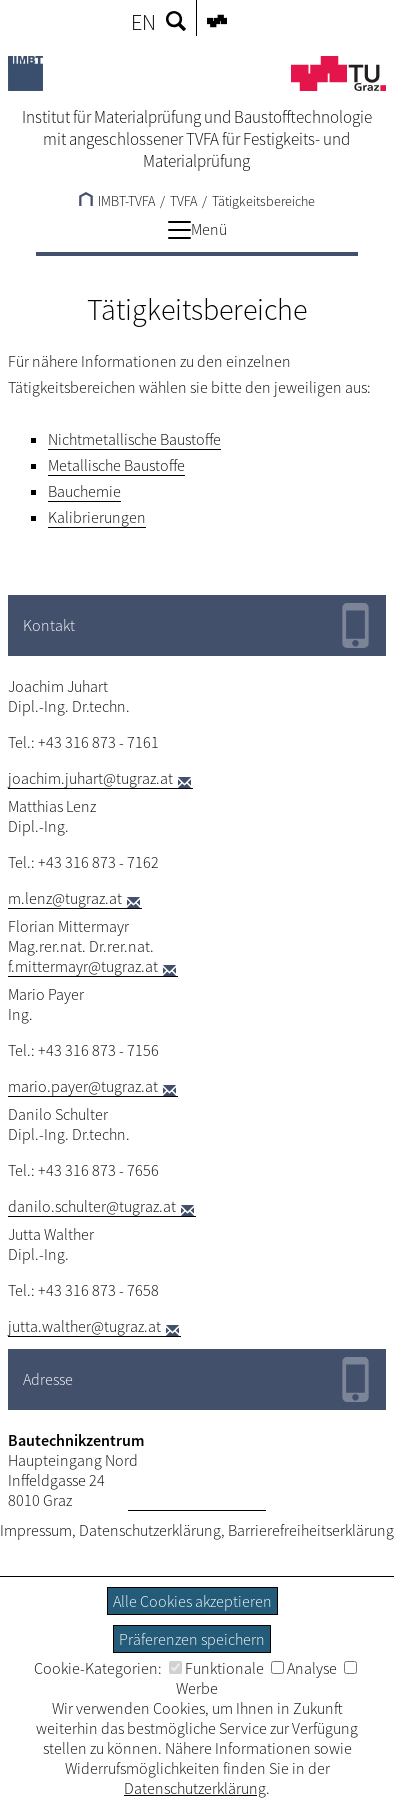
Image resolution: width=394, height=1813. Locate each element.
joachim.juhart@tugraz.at (90, 778)
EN (143, 22)
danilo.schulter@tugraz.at (92, 1206)
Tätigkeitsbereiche (263, 201)
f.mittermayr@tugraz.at (83, 966)
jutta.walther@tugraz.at (84, 1326)
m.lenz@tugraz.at (65, 898)
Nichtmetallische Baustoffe (134, 439)
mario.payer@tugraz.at (83, 1086)
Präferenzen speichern (192, 1639)
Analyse (304, 1668)
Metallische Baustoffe (116, 465)
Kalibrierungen (97, 517)
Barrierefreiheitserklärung (311, 1530)
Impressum (36, 1530)
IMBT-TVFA (117, 201)
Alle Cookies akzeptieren (192, 1601)
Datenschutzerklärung (150, 1530)
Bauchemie (84, 491)
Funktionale (216, 1668)
